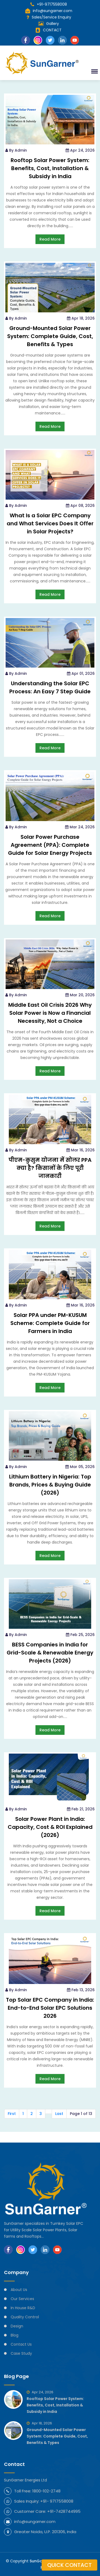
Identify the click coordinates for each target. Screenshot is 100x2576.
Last (59, 2113)
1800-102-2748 (46, 2491)
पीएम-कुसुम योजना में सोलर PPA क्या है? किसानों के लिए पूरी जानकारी (50, 1168)
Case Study (21, 2353)
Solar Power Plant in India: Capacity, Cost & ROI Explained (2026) (50, 1827)
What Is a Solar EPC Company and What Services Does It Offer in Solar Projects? (50, 523)
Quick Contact (69, 2565)
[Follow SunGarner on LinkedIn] (45, 2249)
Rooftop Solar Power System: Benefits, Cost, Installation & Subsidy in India (50, 168)
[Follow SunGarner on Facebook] (8, 2249)
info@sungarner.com (48, 10)
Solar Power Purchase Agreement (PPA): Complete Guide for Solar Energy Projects (50, 845)
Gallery (52, 23)
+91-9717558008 (48, 4)
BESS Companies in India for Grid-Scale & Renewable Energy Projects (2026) (50, 1652)
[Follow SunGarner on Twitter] (33, 2249)
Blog (14, 2335)
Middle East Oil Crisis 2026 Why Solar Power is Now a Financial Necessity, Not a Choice (50, 1013)
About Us (19, 2289)
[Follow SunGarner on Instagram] (20, 2249)
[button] (93, 71)
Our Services (22, 2298)
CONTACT (52, 30)
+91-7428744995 (64, 2511)
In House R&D (23, 2308)
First (12, 2113)
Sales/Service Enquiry (51, 17)
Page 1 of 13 (81, 2113)
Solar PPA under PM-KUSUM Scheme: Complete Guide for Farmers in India (50, 1323)
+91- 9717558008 (56, 2501)
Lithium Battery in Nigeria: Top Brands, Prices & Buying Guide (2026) (50, 1484)
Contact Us (21, 2344)
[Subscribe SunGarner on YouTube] (57, 2249)
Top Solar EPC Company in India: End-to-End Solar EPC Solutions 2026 (50, 2008)
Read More (50, 239)
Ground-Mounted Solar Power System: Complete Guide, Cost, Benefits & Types (50, 336)
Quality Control (25, 2317)
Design (17, 2326)
